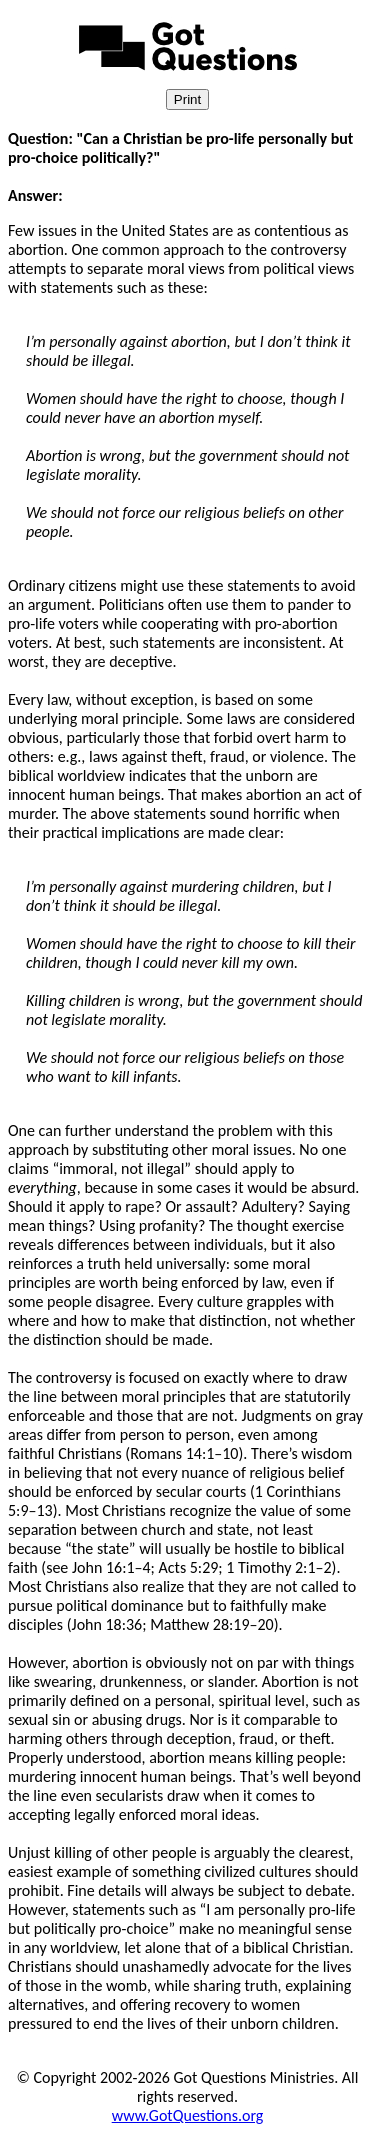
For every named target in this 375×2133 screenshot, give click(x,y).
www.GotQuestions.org (188, 2115)
